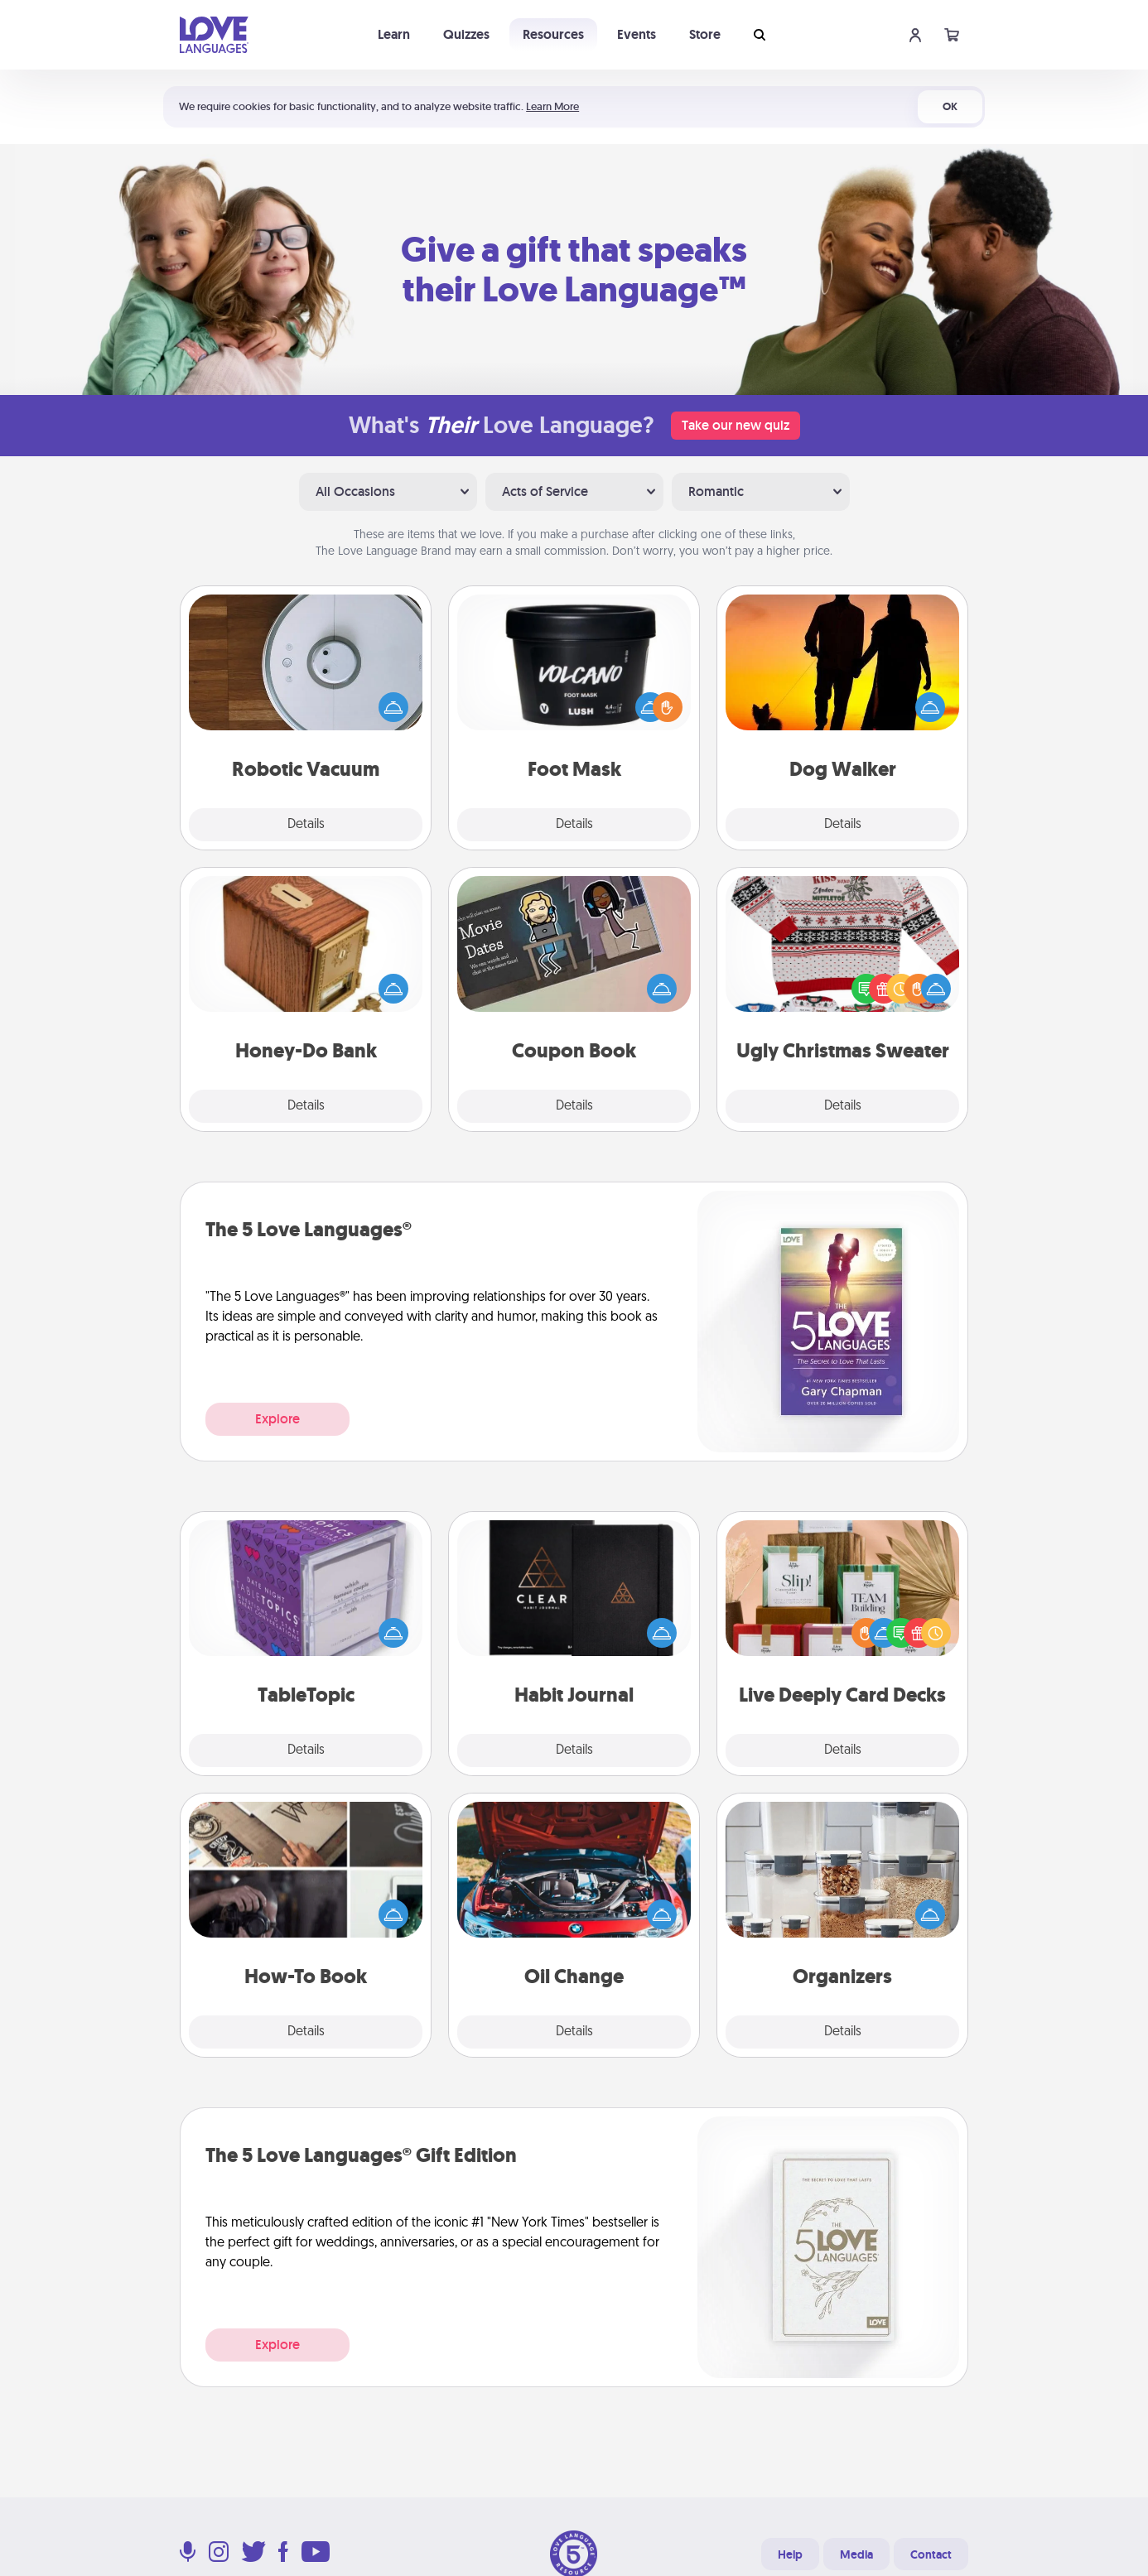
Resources (553, 34)
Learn (394, 34)
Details (306, 824)
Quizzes (466, 34)
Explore (277, 1419)
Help (790, 2554)
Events (636, 34)
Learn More (552, 106)
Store (705, 34)
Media (856, 2554)
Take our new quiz (735, 425)
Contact (931, 2554)
